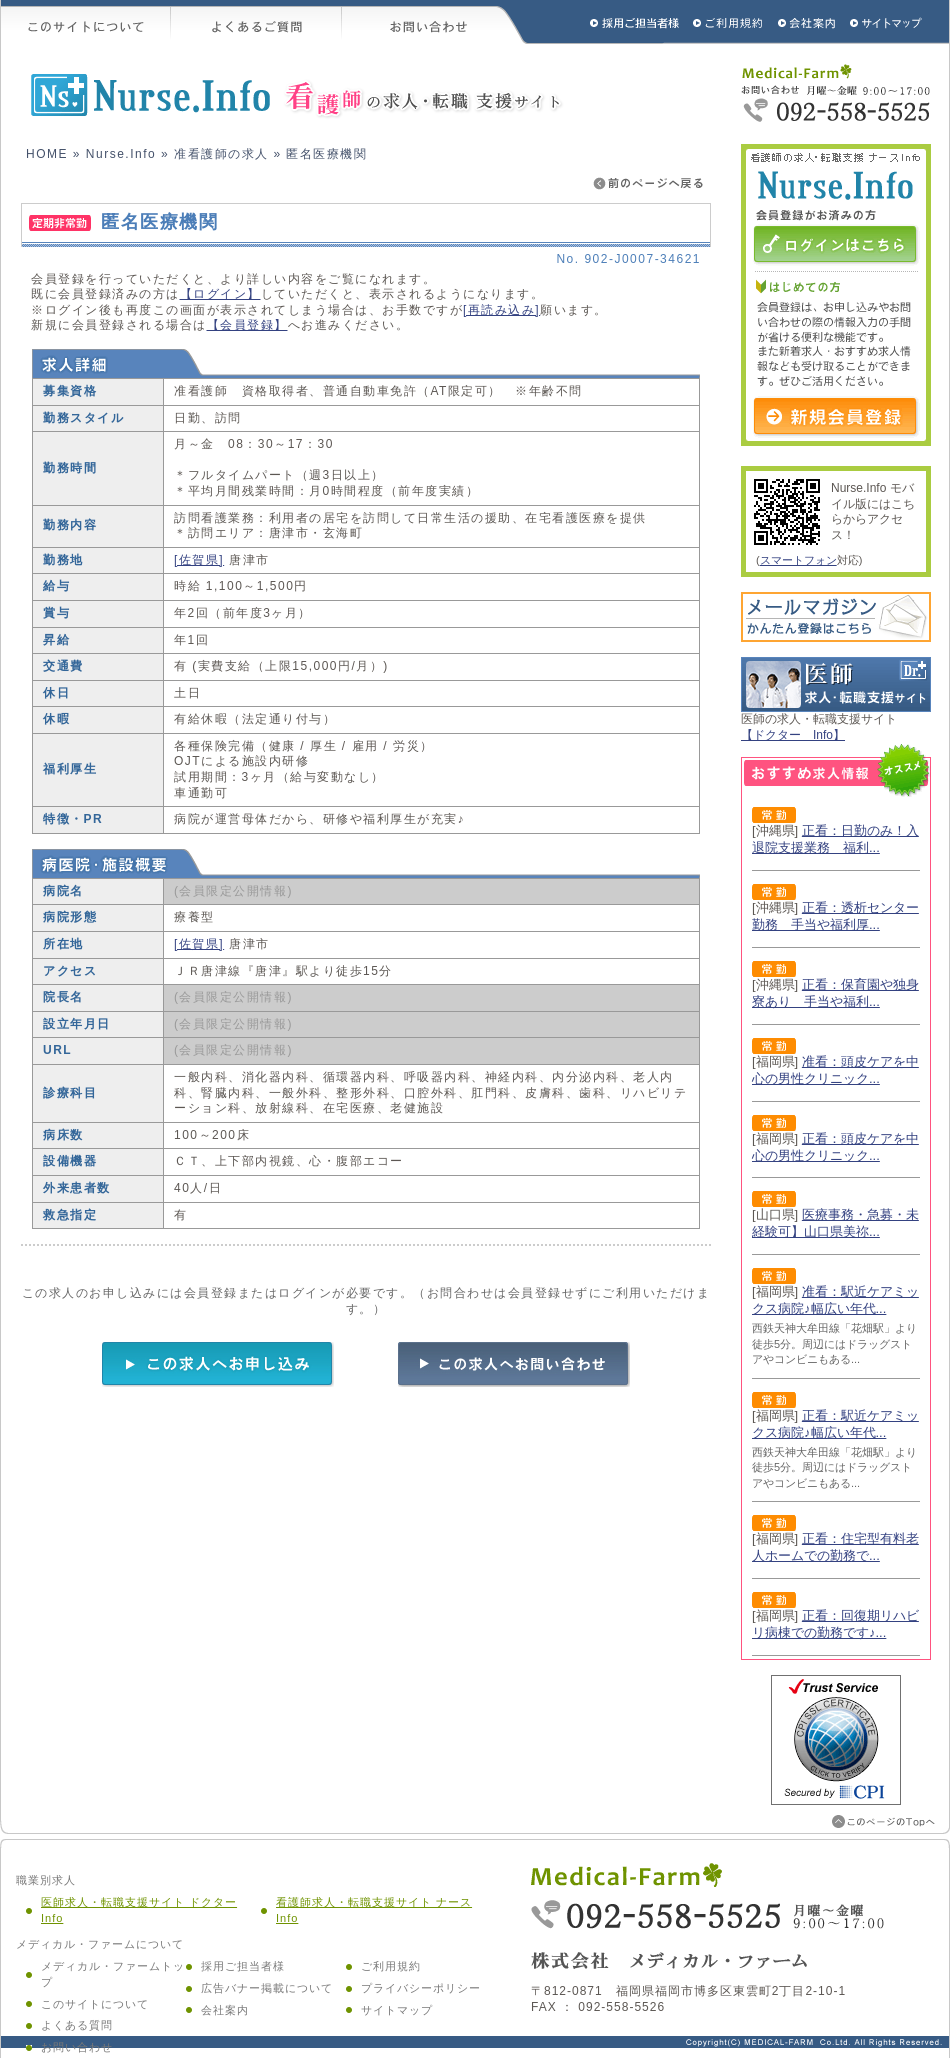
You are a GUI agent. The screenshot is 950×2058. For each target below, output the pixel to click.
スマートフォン (798, 560)
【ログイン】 (220, 294)
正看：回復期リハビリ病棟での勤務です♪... (835, 1624)
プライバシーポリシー (421, 1988)
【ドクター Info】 (793, 735)
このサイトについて (86, 22)
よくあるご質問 (256, 22)
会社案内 (225, 2010)
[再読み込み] (501, 310)
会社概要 (807, 22)
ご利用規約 (730, 22)
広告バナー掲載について (267, 1988)
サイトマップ (887, 22)
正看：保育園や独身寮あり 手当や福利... (835, 993)
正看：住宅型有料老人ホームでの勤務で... (835, 1547)
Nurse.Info (121, 154)
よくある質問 (77, 2025)
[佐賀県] (199, 560)
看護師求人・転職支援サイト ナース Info (374, 1910)
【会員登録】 (247, 325)
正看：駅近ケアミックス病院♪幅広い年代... (835, 1424)
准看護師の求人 (221, 154)
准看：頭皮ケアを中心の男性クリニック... (835, 1070)
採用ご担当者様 (608, 22)
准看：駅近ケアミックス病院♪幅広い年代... (835, 1300)
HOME (47, 154)
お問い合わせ (435, 22)
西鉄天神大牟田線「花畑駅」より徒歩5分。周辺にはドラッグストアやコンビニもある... (834, 1343)
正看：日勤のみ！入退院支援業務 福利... (835, 839)
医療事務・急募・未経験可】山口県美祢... (835, 1223)
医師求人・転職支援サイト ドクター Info (139, 1910)
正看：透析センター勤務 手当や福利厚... (835, 916)
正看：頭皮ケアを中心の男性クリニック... (835, 1147)
